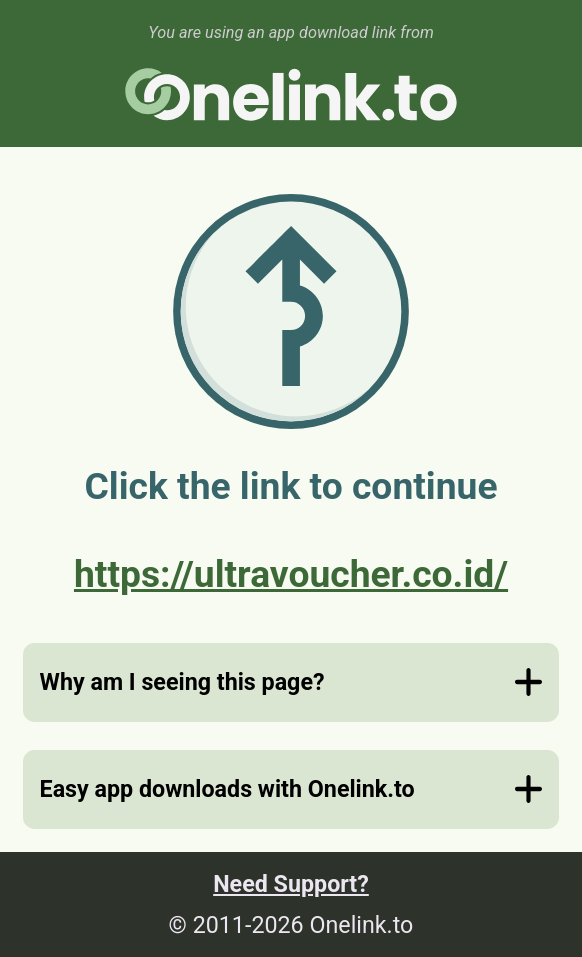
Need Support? (291, 884)
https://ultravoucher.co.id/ (291, 574)
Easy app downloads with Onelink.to (227, 789)
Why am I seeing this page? (182, 682)
